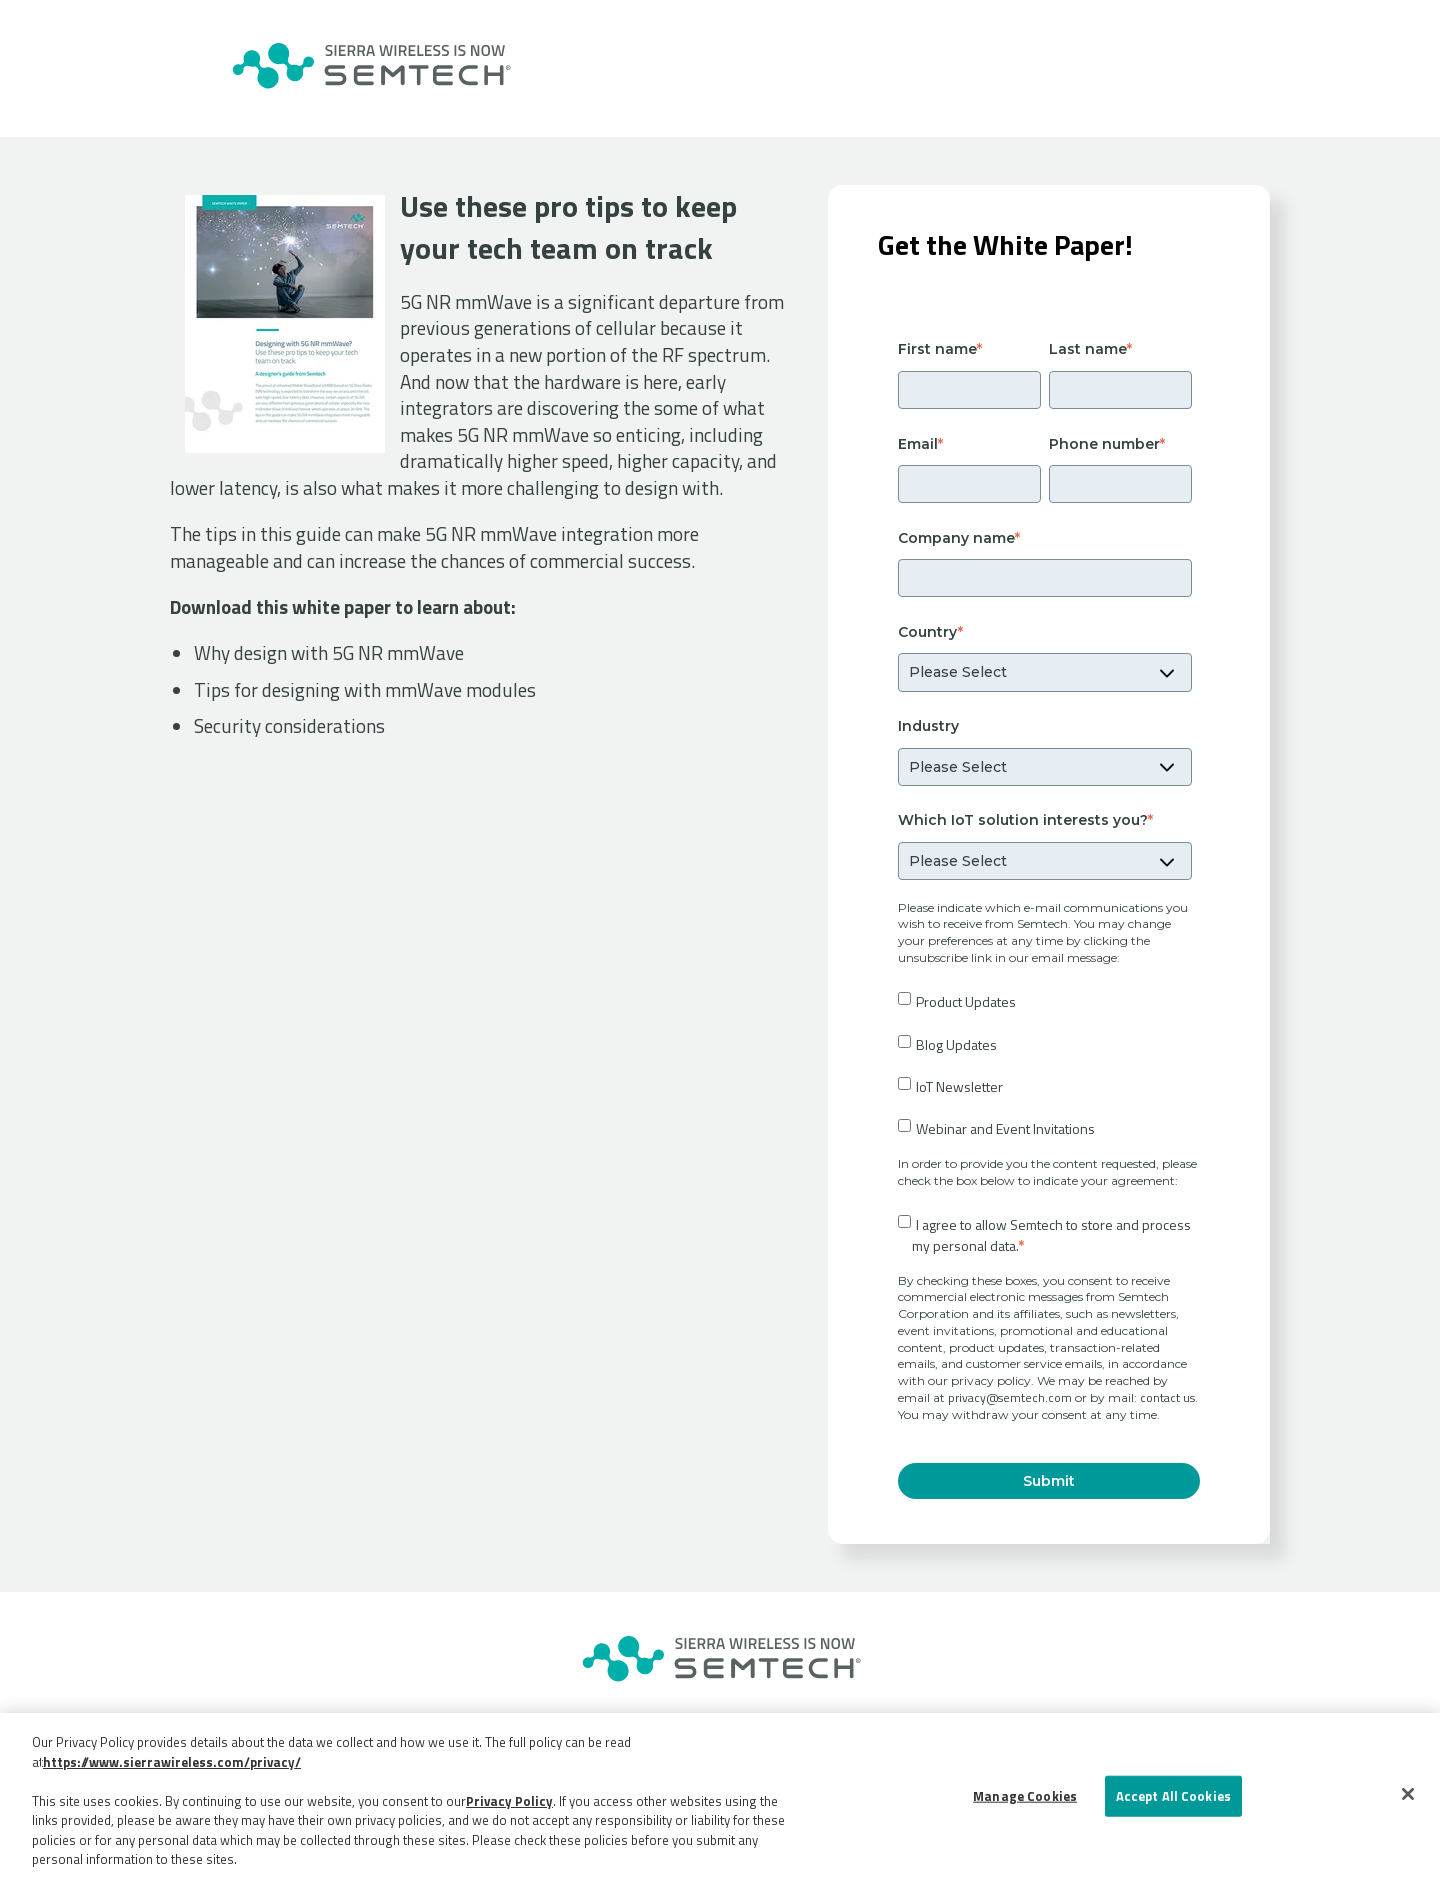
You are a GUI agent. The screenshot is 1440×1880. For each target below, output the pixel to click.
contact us (1167, 1397)
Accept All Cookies (1173, 1795)
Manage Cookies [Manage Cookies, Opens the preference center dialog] (1025, 1795)
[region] (720, 1796)
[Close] (1408, 1794)
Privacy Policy (509, 1801)
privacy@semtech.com (1010, 1397)
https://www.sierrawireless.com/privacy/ (172, 1762)
